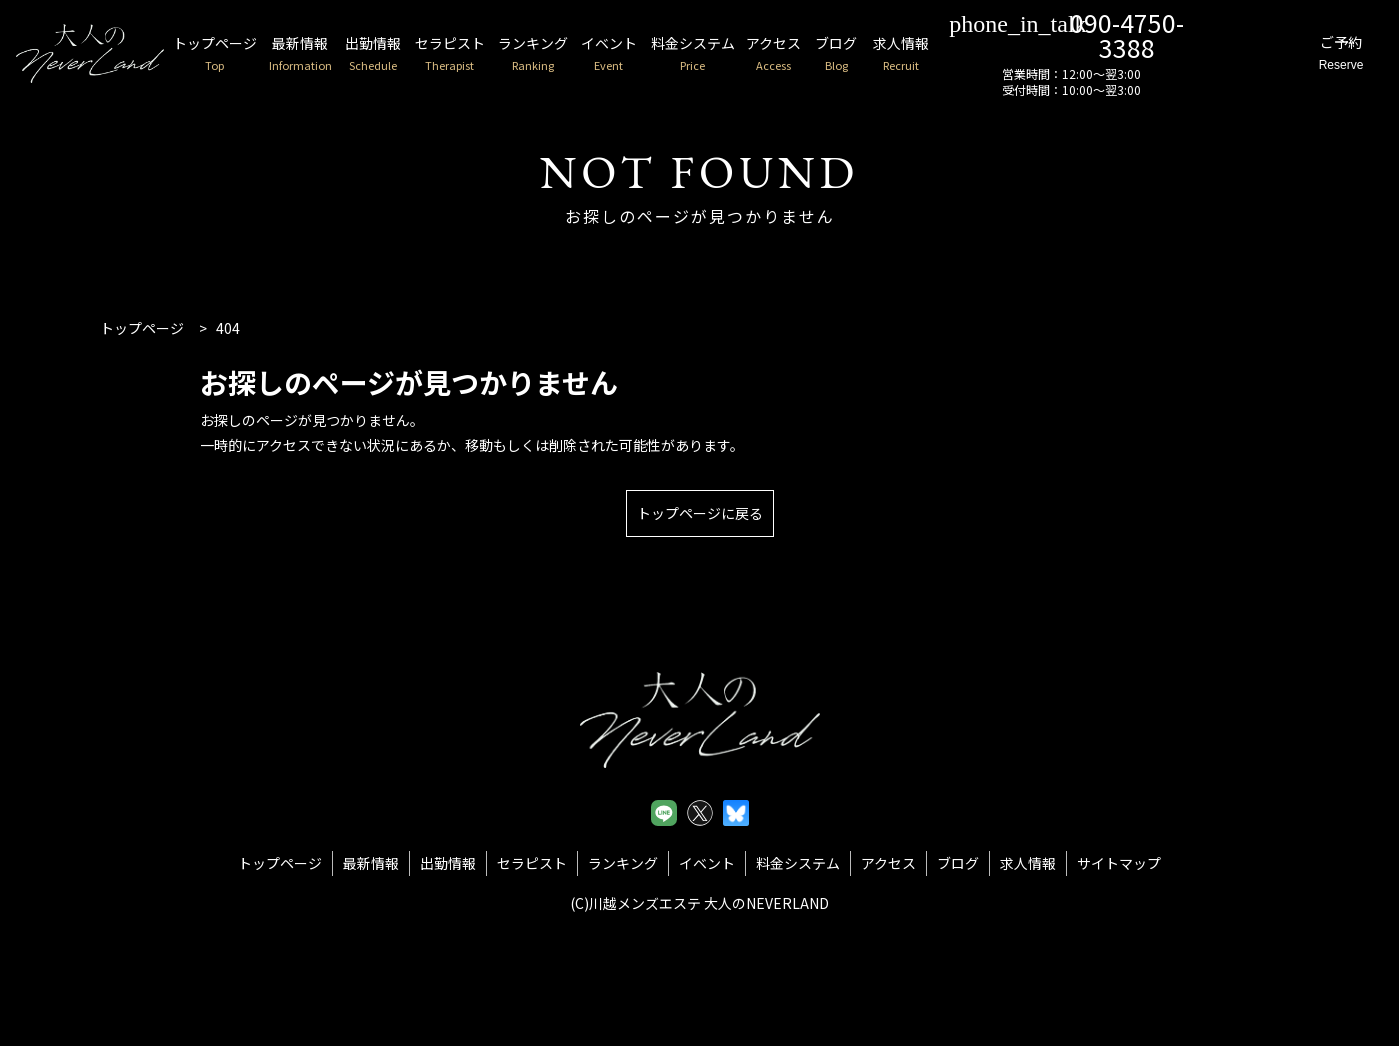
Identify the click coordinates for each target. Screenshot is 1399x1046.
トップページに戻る (700, 513)
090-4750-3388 (1126, 33)
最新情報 (318, 54)
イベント (651, 54)
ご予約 (1333, 54)
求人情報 (965, 54)
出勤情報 (397, 54)
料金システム (740, 54)
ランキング (569, 54)
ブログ (896, 54)
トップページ (226, 54)
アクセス (828, 54)
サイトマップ (1119, 863)
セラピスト (479, 54)
